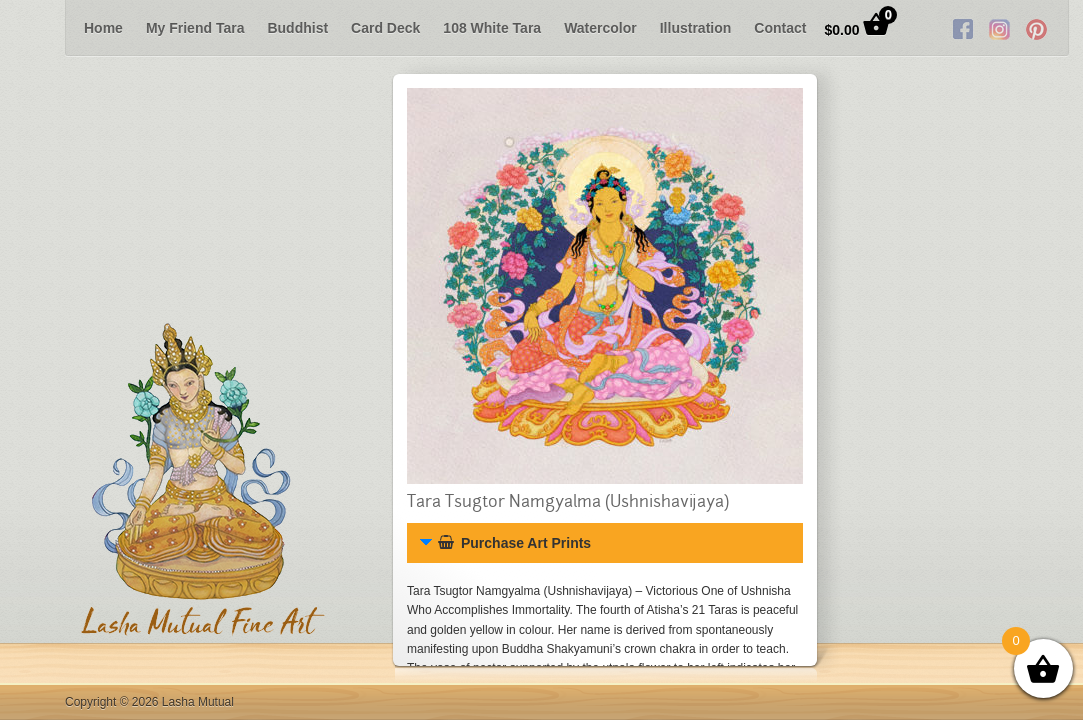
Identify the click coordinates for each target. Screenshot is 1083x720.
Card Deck (385, 28)
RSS (986, 28)
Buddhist (297, 28)
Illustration (696, 28)
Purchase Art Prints (514, 543)
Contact (780, 28)
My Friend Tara (195, 28)
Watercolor (600, 28)
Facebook (912, 28)
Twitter (949, 28)
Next (1054, 28)
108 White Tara (492, 28)
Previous (29, 28)
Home (103, 28)
